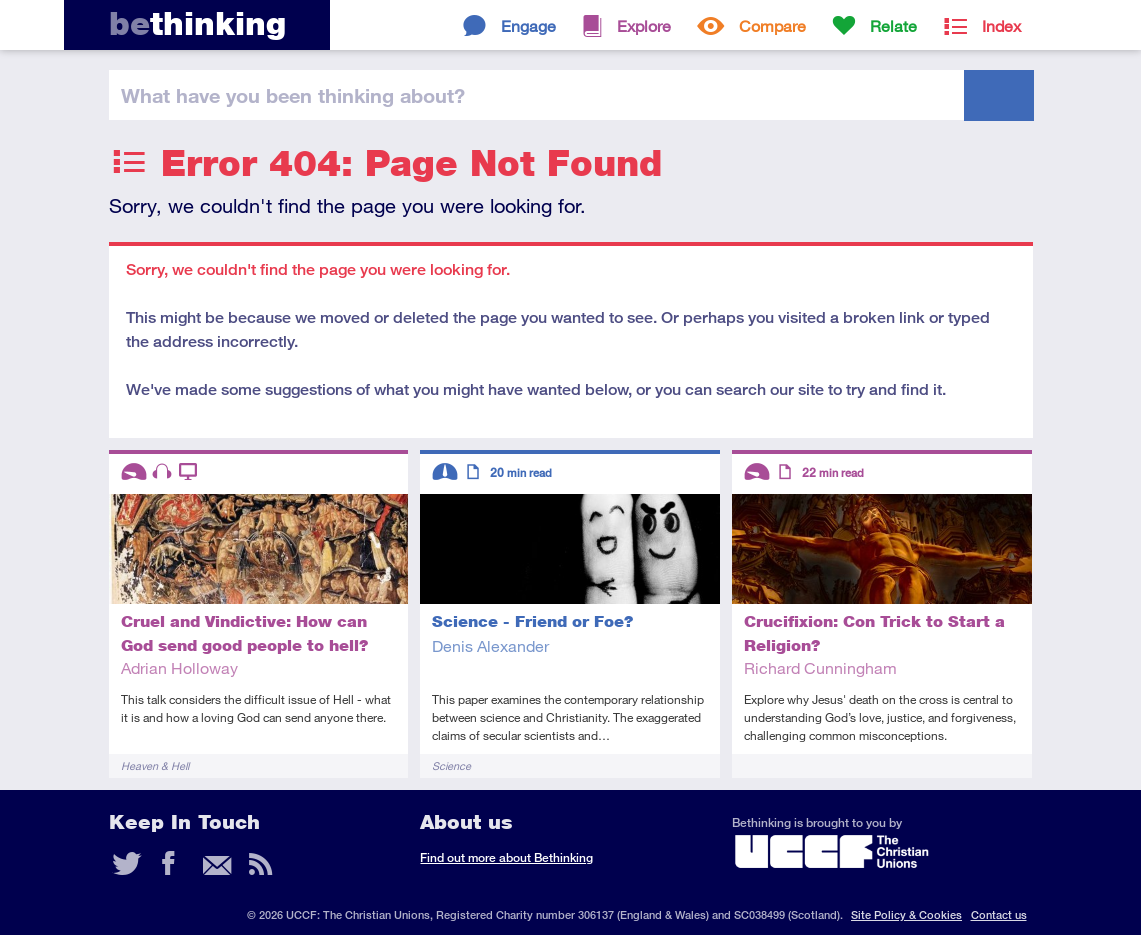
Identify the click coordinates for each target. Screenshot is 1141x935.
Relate (893, 25)
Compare (772, 25)
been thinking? (293, 95)
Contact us (999, 914)
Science (451, 765)
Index (1001, 25)
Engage (528, 25)
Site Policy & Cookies (906, 914)
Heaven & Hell (155, 765)
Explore (644, 25)
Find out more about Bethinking (506, 857)
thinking (197, 23)
